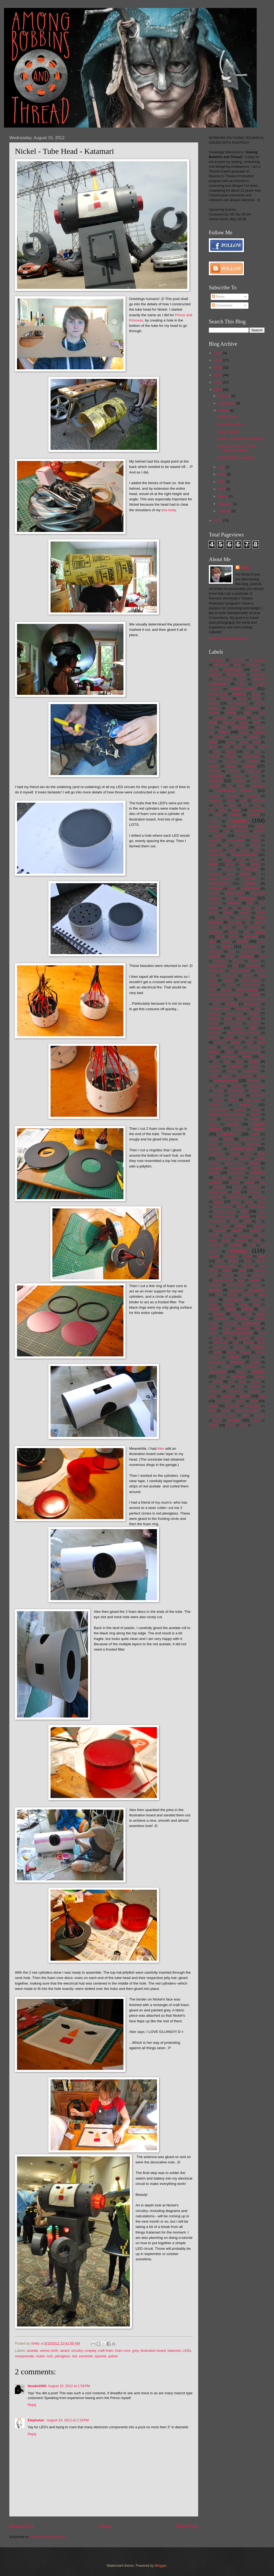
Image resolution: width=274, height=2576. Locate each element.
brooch (213, 766)
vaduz (221, 1377)
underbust (251, 1366)
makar (255, 1066)
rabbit (261, 1201)
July (221, 467)
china (243, 800)
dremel (255, 859)
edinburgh (250, 869)
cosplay (90, 2351)
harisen (238, 961)
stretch (214, 1309)
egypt (230, 874)
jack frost (234, 1013)
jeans (228, 1018)
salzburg (255, 1230)
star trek (248, 1294)
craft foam (105, 2351)
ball (262, 712)
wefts (212, 1396)
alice (241, 679)
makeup (214, 1071)
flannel (246, 908)
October (224, 396)
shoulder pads (225, 1265)
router (225, 1226)
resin (261, 1211)
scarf (256, 1240)
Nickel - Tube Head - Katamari (240, 439)
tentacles (244, 1337)
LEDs (187, 2351)
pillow (249, 1153)
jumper (213, 1023)
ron (258, 1221)
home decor (250, 985)
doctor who (217, 854)
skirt (242, 1270)
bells (257, 722)
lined (247, 1057)
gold (212, 942)
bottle (250, 747)
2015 (218, 368)
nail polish (258, 1095)
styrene (219, 1314)
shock (219, 1261)
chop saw (258, 800)
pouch (234, 1182)
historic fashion (250, 980)
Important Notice (229, 424)
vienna (255, 1381)
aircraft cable (222, 679)
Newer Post (21, 2526)
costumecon (237, 826)
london (254, 1061)
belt (211, 727)
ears (212, 869)
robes (234, 1221)
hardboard (220, 961)
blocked (259, 732)
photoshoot (216, 1153)
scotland (235, 1245)
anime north (49, 2351)
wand (225, 1386)
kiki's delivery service (243, 1032)
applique (239, 694)
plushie (256, 1168)
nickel (40, 2356)
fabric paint (234, 893)
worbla (226, 1410)
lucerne (214, 1066)
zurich (243, 1425)
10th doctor (217, 660)
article (256, 698)
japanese (214, 1018)
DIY (257, 850)
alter (241, 684)
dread (241, 859)
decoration (215, 850)
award (64, 2351)
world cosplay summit (222, 1415)
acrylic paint (232, 669)
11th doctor (237, 660)
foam (261, 913)
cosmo (213, 821)
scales (226, 1240)
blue (213, 741)
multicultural (236, 1090)
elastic (245, 874)
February (225, 504)
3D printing (257, 660)
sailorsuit (220, 1230)
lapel (249, 1042)
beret (223, 727)
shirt (261, 1256)
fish (235, 908)
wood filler (232, 1406)
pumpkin (259, 1197)
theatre (260, 1337)
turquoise (237, 1362)
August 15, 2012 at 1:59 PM (69, 2386)
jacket (253, 1014)
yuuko (255, 1420)
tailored (213, 1333)
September (227, 403)
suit (248, 1314)
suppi (260, 1314)
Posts (218, 297)
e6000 (255, 864)
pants (228, 1139)
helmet (247, 975)
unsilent (241, 1372)
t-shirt (226, 1328)
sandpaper (245, 1235)
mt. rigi (218, 1090)
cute (224, 845)
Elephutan (36, 2420)
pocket (214, 1173)
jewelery (241, 1018)
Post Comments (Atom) (48, 2537)
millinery (253, 1080)
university (217, 1371)
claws (257, 805)
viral (211, 1386)
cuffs (212, 845)
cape (241, 785)
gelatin (227, 927)
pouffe (249, 1182)
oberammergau (232, 1119)
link (262, 1056)
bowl (217, 751)
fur (248, 922)
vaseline (260, 1377)
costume (215, 826)
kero (253, 1028)
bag (247, 713)
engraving (215, 888)
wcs (239, 1386)
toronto (245, 1352)
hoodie (226, 989)
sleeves (227, 1275)
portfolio (215, 1182)
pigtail (235, 1153)
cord (218, 815)
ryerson (259, 1226)
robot (247, 1221)
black (224, 732)
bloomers (236, 737)
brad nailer (251, 756)
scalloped (241, 1240)
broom (231, 766)
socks (242, 1275)
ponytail (254, 1177)
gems (239, 927)
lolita (239, 1061)
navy (233, 1100)
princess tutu (218, 1192)
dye (242, 864)
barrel (256, 717)
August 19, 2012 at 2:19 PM (68, 2420)
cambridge (239, 781)
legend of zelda (249, 1052)
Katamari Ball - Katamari (236, 457)
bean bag (229, 722)
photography (242, 1148)
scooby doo (216, 1245)
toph (217, 1352)
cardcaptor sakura (235, 790)
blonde (219, 737)
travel (234, 1357)
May (222, 482)
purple (218, 1202)
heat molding (240, 970)
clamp (232, 805)
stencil (255, 1299)
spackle (100, 2356)
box (246, 751)
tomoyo (240, 1347)
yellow (113, 2356)
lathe (239, 1047)
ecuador (229, 869)
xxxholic (260, 1415)
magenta (235, 1066)
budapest (252, 771)
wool (212, 1410)
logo (227, 1061)
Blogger (161, 2565)
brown (249, 766)
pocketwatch (236, 1172)
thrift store (220, 1342)
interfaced (242, 1008)
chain (231, 800)
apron (256, 693)
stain (219, 1294)
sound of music (223, 1280)
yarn (217, 1420)
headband (253, 965)
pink (261, 1154)
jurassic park (233, 1023)
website (254, 1391)
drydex (230, 864)
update (258, 1371)
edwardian (215, 874)
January (224, 511)
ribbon (244, 1216)
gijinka (260, 932)
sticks (213, 1304)
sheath (213, 1256)
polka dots (220, 1177)
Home (104, 2526)
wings (240, 1401)
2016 (218, 360)
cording (234, 815)
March (223, 496)
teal (230, 1337)
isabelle (214, 1013)
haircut (230, 956)
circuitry (77, 2351)
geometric (254, 927)
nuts (50, 2356)
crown (255, 840)
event (231, 888)
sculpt (251, 1245)
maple (232, 1071)
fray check (235, 922)
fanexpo (247, 898)
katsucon (237, 1028)
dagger (255, 845)
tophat (231, 1352)
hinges (228, 980)
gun (232, 951)
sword (213, 1328)
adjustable (215, 674)
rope (211, 1226)
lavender (254, 1047)
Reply (32, 2405)
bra (258, 751)
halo (262, 956)
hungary (254, 994)
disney (245, 850)
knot (241, 1037)
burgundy (216, 776)
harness (255, 961)
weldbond (228, 1396)
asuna (213, 703)
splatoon (215, 1290)
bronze (252, 761)
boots (238, 747)
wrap (245, 1415)
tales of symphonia (238, 1333)
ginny (219, 936)
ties (235, 1342)
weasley (214, 1391)
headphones (216, 970)
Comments (222, 305)
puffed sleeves (237, 1197)
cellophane (215, 800)
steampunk (233, 1299)
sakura (236, 1231)
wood (213, 1406)
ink (217, 1004)
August (224, 410)
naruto (218, 1100)
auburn (233, 708)
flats (257, 908)
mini (211, 1085)
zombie (230, 1425)
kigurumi (215, 1032)
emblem (250, 878)
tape (262, 1333)
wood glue (252, 1405)
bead (213, 722)
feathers (233, 903)
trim (255, 1357)
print (236, 1192)
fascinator (215, 903)
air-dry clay (258, 674)
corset (253, 815)
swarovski (222, 1318)
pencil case (231, 1144)
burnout (238, 776)
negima (245, 1105)
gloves (233, 936)
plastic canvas (234, 1163)
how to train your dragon (226, 994)
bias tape (240, 727)
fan (230, 898)
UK (227, 1367)
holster (231, 985)
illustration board (152, 2351)
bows (231, 752)
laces (236, 1042)
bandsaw (239, 717)
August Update (228, 431)
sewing (238, 1250)
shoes (233, 1261)
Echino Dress (227, 417)
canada (214, 786)
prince (237, 1187)
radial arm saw (222, 1206)
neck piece (252, 1100)
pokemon (258, 1173)
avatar (213, 713)
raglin (240, 1206)
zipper (213, 1425)
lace (261, 1037)
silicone (248, 1265)
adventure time (236, 674)
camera (255, 781)
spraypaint (257, 1290)
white (245, 1396)
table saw (243, 1328)
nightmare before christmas (226, 1114)
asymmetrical (238, 703)
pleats (254, 1163)
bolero (244, 742)
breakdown (231, 761)
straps (243, 1304)
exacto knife (250, 888)
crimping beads (247, 835)
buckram (233, 771)
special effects (236, 1285)
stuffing (247, 1309)
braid (212, 761)
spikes (256, 1285)
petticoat (253, 1143)
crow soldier (235, 840)
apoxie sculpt (218, 693)
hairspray (246, 956)
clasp (245, 805)
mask (261, 1075)
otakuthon (229, 1134)
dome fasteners (244, 855)
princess (254, 1187)
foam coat (223, 917)
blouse (254, 737)
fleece (213, 912)
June (222, 474)
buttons (215, 780)
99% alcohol (221, 664)
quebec (235, 1201)
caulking (252, 795)
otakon (258, 1129)
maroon (227, 1076)
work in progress (247, 1410)
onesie (213, 1124)
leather (214, 1052)
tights (261, 1342)
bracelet (214, 756)
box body (168, 510)
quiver (249, 1201)
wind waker (223, 1401)
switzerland (250, 1323)
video (242, 1381)
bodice (231, 742)
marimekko (251, 1071)
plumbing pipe (237, 1168)
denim (231, 850)
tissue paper (221, 1347)
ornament (239, 1129)
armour (226, 698)
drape (227, 859)
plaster (244, 1158)
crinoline (214, 840)
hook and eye (247, 990)
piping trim (225, 1158)
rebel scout (257, 1206)
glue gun (251, 936)
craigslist (259, 831)
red (74, 2356)
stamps (232, 1294)
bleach (244, 732)
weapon (254, 1386)
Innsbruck (252, 1004)
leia (211, 1057)
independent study (252, 999)
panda (213, 1139)
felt (250, 903)
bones (213, 746)
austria (252, 708)
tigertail (248, 1342)
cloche (223, 810)
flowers (245, 912)
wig (262, 1396)
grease (226, 941)
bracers (231, 756)
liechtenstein (229, 1056)
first (225, 908)
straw (257, 1304)
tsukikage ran (217, 1362)
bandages (220, 717)
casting (232, 795)
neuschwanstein (219, 1109)
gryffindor (215, 951)
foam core (122, 2351)
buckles (214, 771)
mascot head (244, 1076)
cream (220, 835)
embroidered (218, 883)
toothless (258, 1347)
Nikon (255, 1114)
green (242, 941)
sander (228, 1235)
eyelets (214, 893)
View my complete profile (228, 638)
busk (254, 775)
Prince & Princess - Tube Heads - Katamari (236, 448)
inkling (232, 1004)
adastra (255, 669)
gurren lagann (250, 951)
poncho (238, 1177)
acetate (32, 2351)
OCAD (254, 1119)
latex (226, 1047)
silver (227, 1270)
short (248, 1261)
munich (254, 1090)
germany (215, 932)
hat (235, 966)
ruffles (240, 1226)
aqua (212, 698)
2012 (218, 390)
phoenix (214, 1148)
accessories (253, 664)
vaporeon (238, 1377)
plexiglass (62, 2356)
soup (241, 1280)
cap (229, 785)
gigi (246, 931)
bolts (256, 742)
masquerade (24, 2356)
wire (254, 1401)
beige (243, 722)
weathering (235, 1391)
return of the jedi (224, 1216)
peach (212, 1144)
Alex (160, 1448)
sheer (247, 1256)
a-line (237, 664)
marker (213, 1076)
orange (232, 1124)
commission (256, 810)
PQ (262, 1182)
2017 (218, 353)
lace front (220, 1042)
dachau (239, 845)
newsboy (240, 1109)
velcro (217, 1382)
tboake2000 (37, 2386)
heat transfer (229, 975)
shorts (260, 1261)
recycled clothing (224, 1211)
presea (219, 1187)
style (262, 1309)
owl (254, 1134)
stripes (230, 1309)
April (222, 489)
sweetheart (230, 1323)
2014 (218, 375)
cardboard (258, 785)
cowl (226, 831)
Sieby (245, 567)
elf (258, 874)
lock (216, 1061)
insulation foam (219, 1008)
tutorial (255, 1362)
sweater (241, 1318)
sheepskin (231, 1256)
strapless (228, 1304)
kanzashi (253, 1023)
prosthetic (254, 1192)
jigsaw (255, 1018)
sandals (213, 1235)
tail (258, 1328)
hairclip (214, 956)
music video (216, 1095)
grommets (251, 946)
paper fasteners (250, 1139)
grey (135, 2351)
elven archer (219, 878)
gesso (234, 931)
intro (257, 1009)
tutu (211, 1366)
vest (231, 1381)
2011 (218, 520)
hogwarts (214, 985)
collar (236, 810)
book (226, 747)
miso (222, 1085)
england (250, 883)
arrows (242, 698)
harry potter (218, 966)
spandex (215, 1285)
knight (229, 1037)
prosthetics (215, 1197)
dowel (213, 859)
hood (212, 989)
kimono (214, 1037)
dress (213, 864)
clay (211, 810)
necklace (215, 1104)
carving (213, 795)
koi (251, 1037)
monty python (256, 1085)
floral (228, 913)
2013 (218, 382)
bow (262, 746)
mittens (237, 1085)
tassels (217, 1337)
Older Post (187, 2526)
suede (236, 1314)
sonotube (86, 2356)
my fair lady (237, 1095)
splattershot (236, 1290)
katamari (174, 2351)
